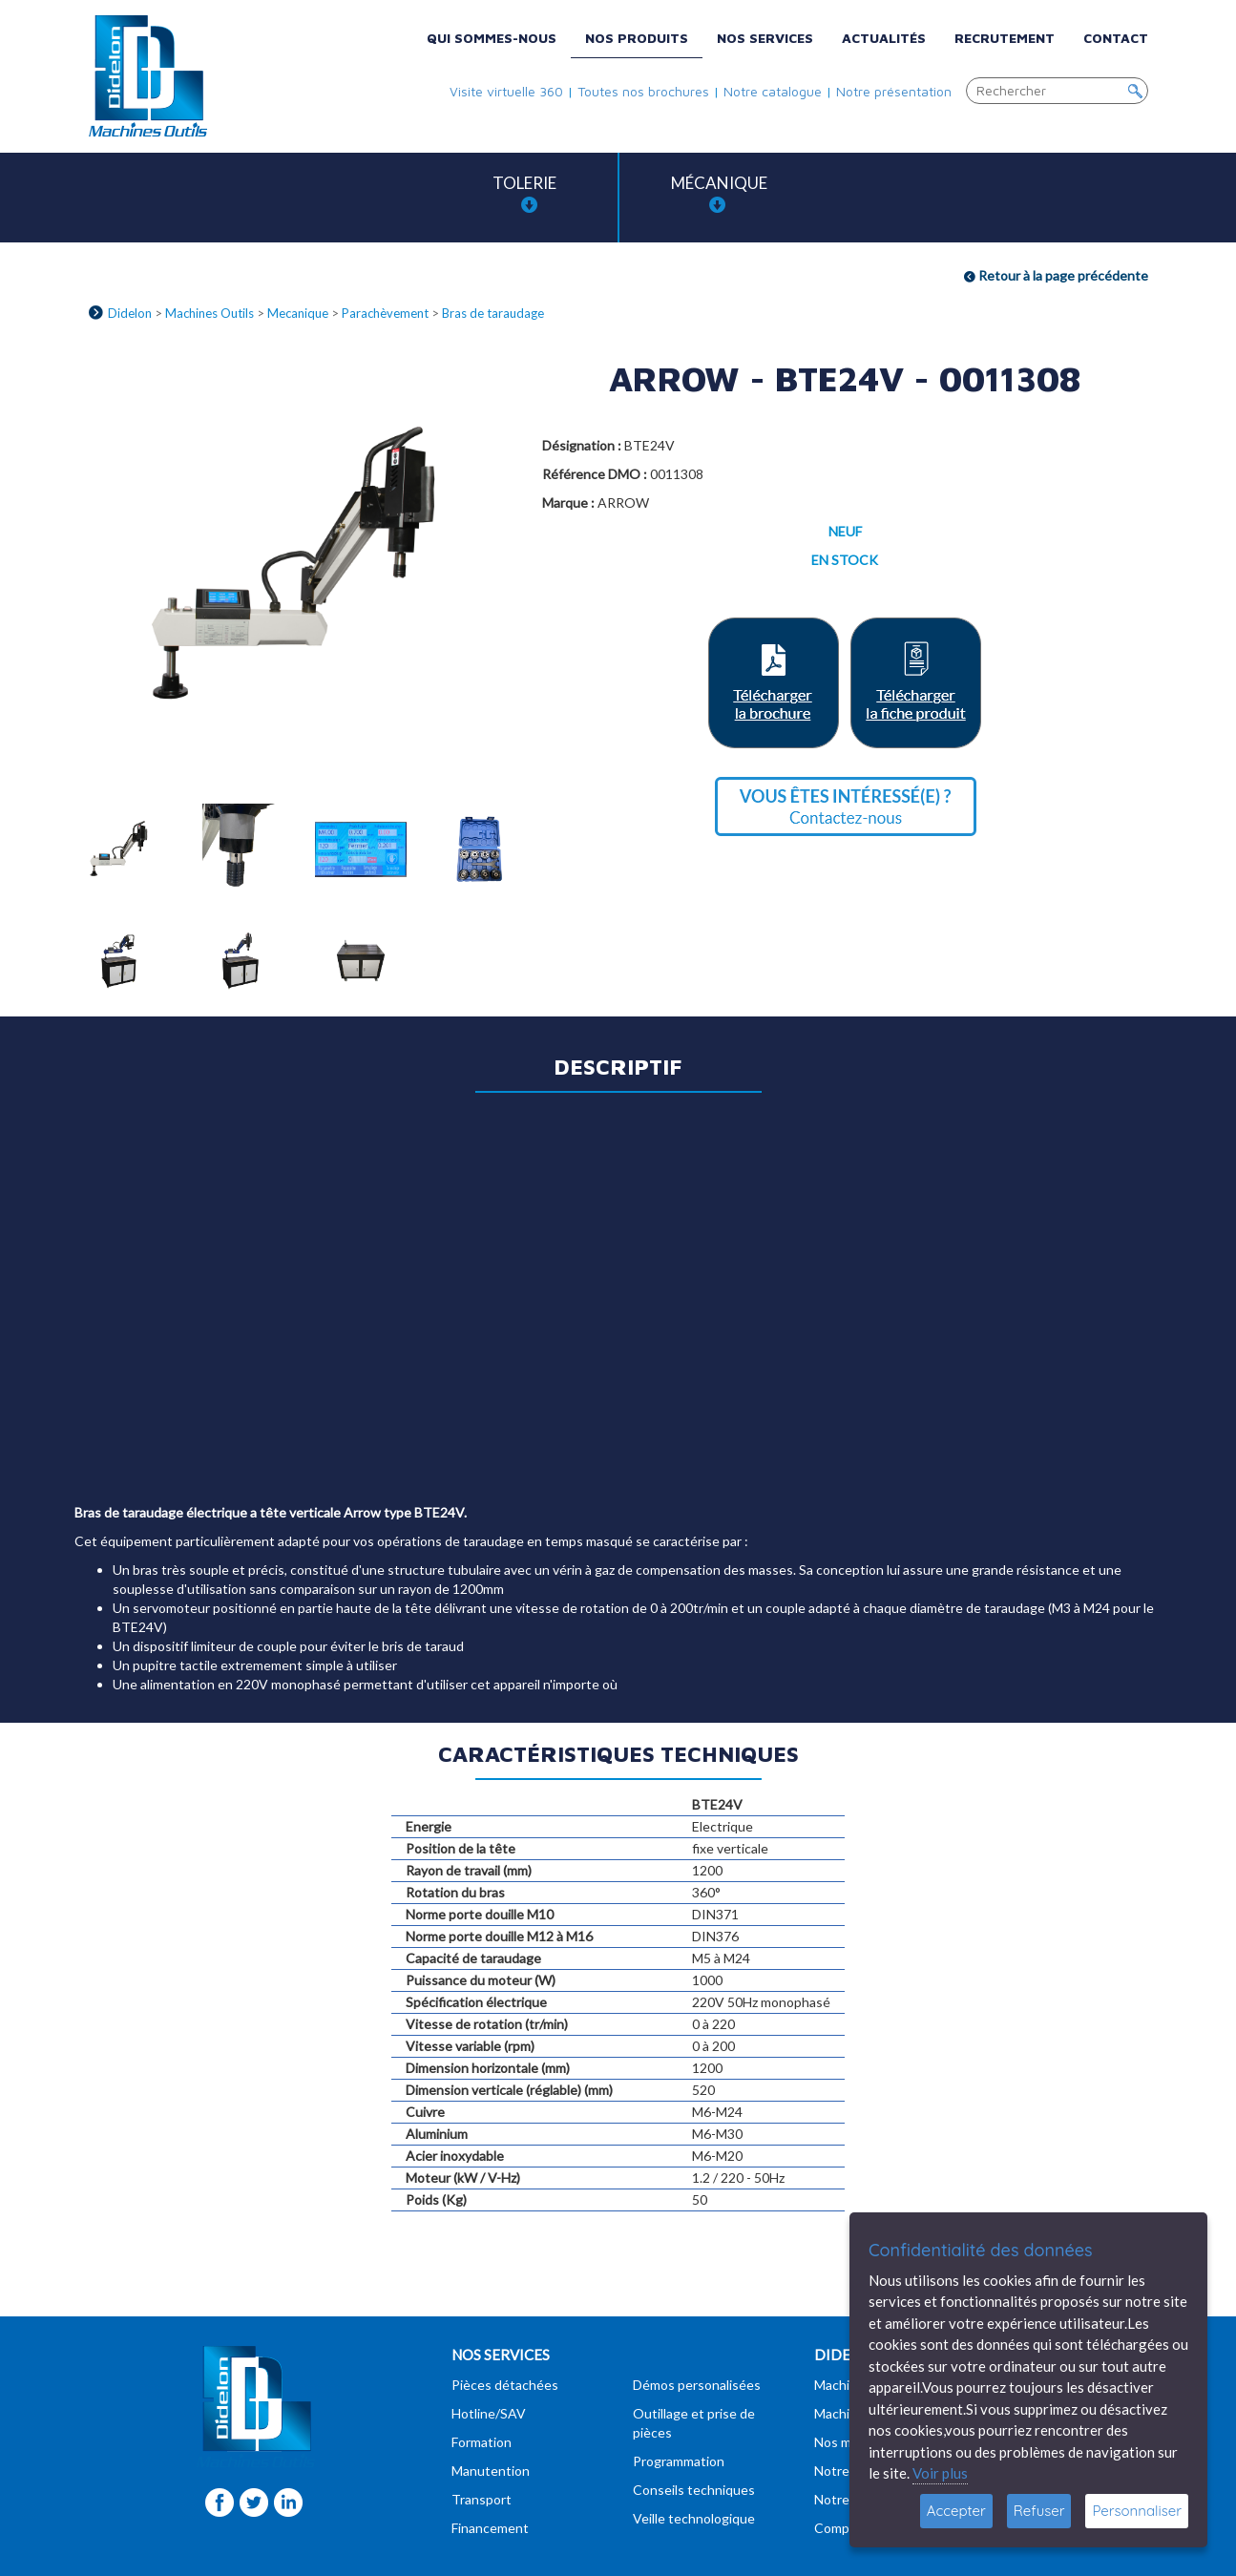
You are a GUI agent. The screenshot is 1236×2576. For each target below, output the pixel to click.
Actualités (884, 38)
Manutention (490, 2470)
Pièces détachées (504, 2385)
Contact (1115, 38)
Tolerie (524, 193)
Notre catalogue (772, 91)
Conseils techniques (694, 2490)
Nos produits (636, 38)
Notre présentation (894, 91)
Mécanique (719, 193)
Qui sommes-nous (491, 38)
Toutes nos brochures (643, 91)
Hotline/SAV (488, 2413)
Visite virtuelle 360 (506, 91)
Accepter (956, 2511)
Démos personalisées (697, 2385)
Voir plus (940, 2473)
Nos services (765, 38)
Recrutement (1004, 38)
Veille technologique (694, 2518)
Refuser (1039, 2511)
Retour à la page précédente (1056, 275)
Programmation (678, 2461)
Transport (481, 2499)
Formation (481, 2442)
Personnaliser (1137, 2511)
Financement (490, 2528)
